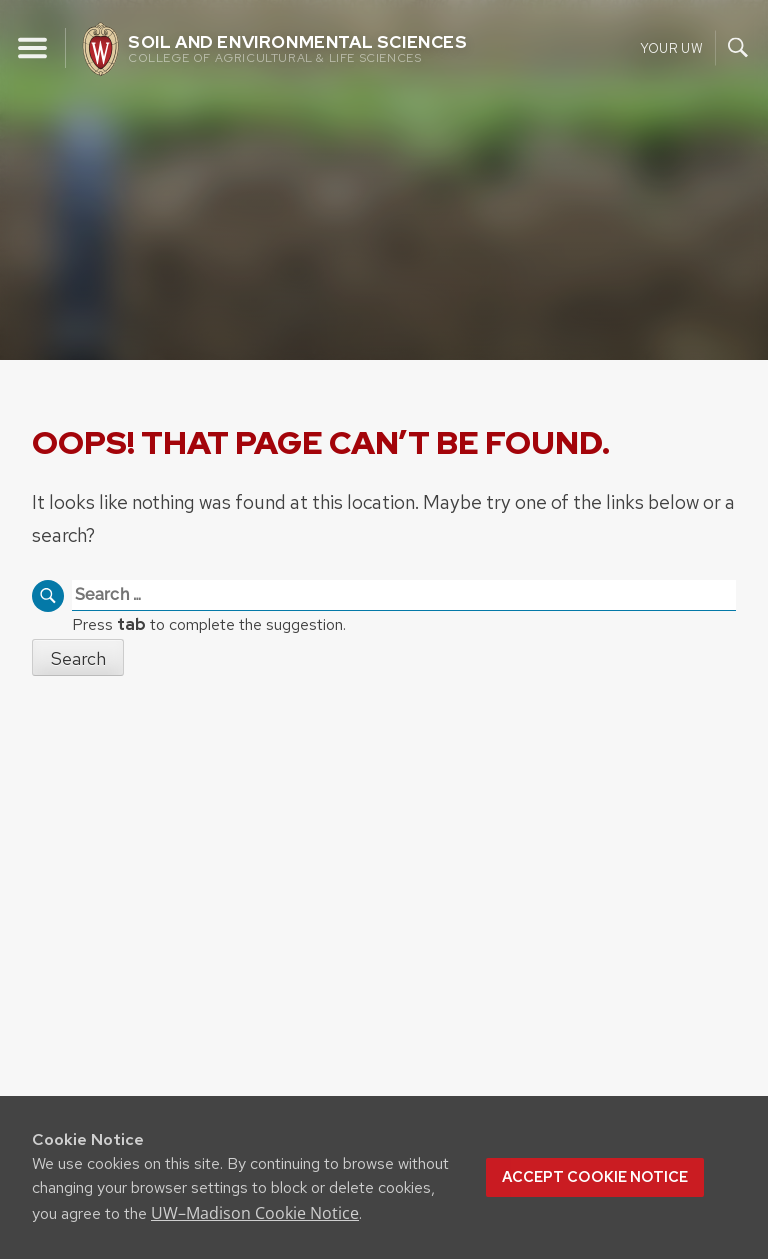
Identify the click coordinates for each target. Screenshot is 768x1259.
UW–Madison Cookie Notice (255, 1213)
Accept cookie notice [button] (595, 1177)
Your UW (671, 47)
